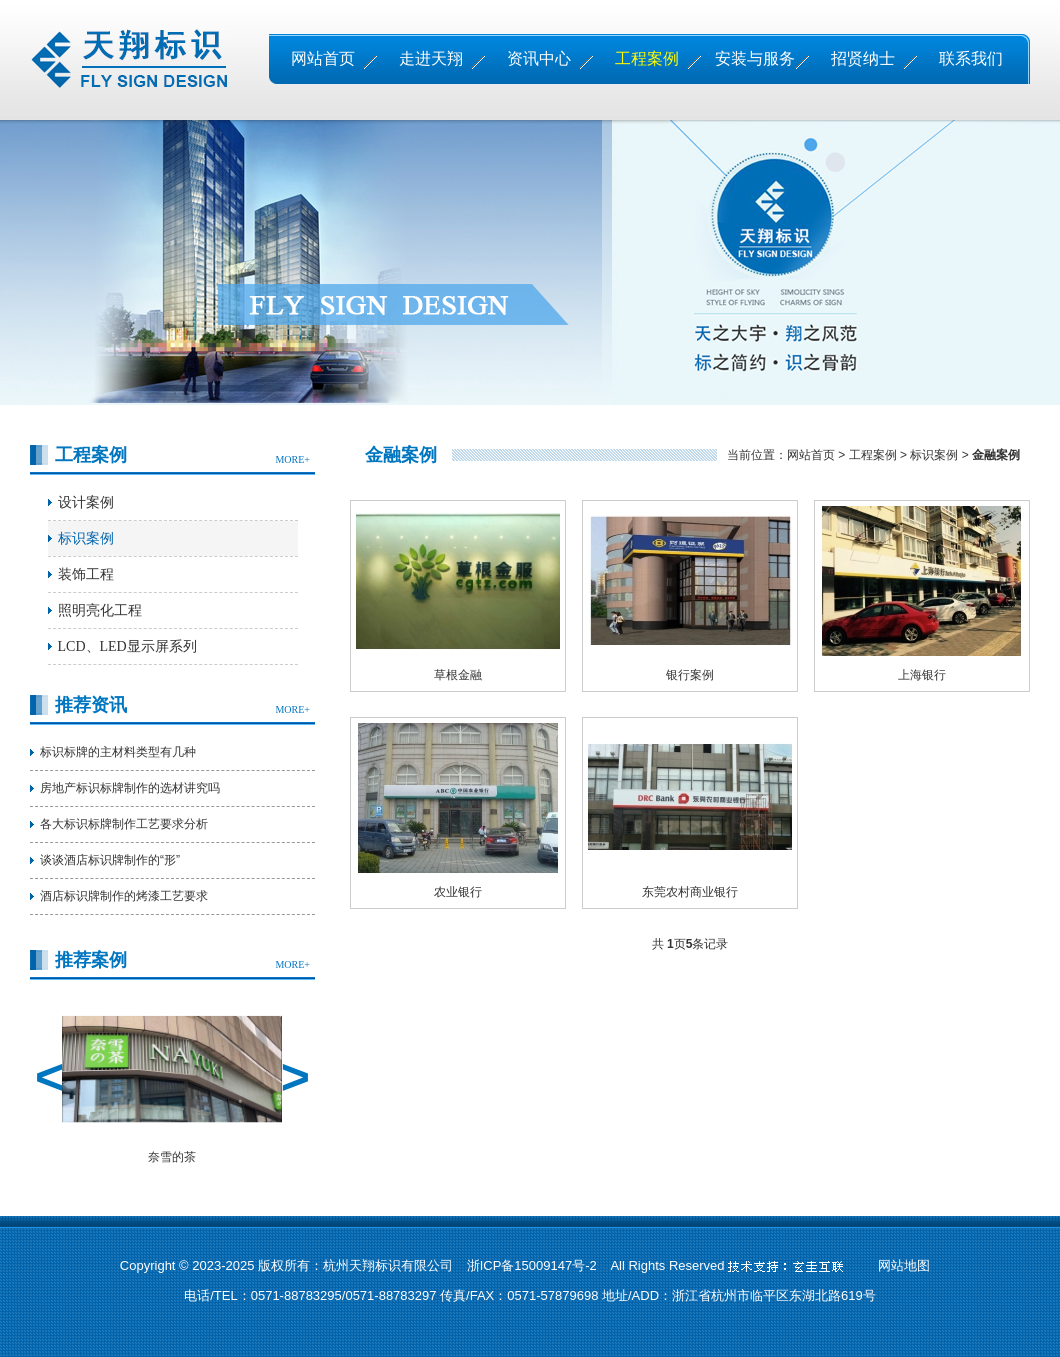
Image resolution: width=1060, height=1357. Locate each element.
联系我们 (971, 58)
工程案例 (647, 58)
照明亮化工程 (100, 610)
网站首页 (323, 58)
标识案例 (86, 538)
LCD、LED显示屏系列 (127, 646)
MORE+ (292, 459)
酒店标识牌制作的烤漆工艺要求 (124, 896)
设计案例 (86, 502)
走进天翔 (431, 58)
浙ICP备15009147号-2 (532, 1265)
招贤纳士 (863, 58)
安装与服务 (755, 58)
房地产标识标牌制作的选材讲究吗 (130, 788)
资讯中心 (539, 58)
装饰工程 (86, 574)
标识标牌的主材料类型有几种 (118, 752)
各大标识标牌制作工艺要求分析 (124, 824)
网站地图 (904, 1265)
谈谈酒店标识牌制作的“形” (110, 860)
